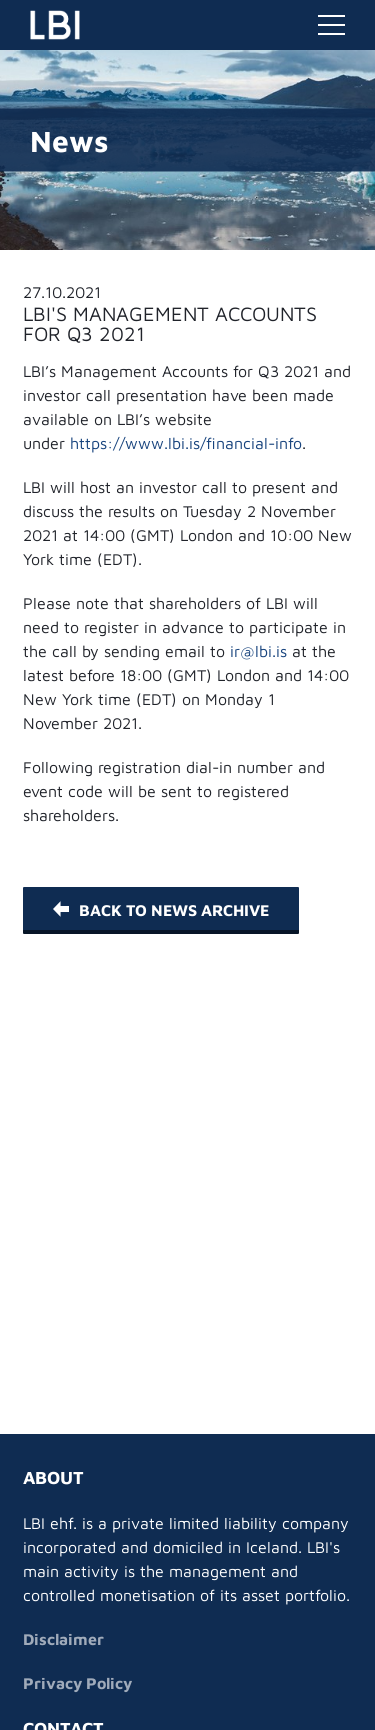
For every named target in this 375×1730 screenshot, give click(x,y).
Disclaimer (63, 1639)
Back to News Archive (161, 910)
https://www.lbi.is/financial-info (186, 443)
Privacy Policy (77, 1683)
